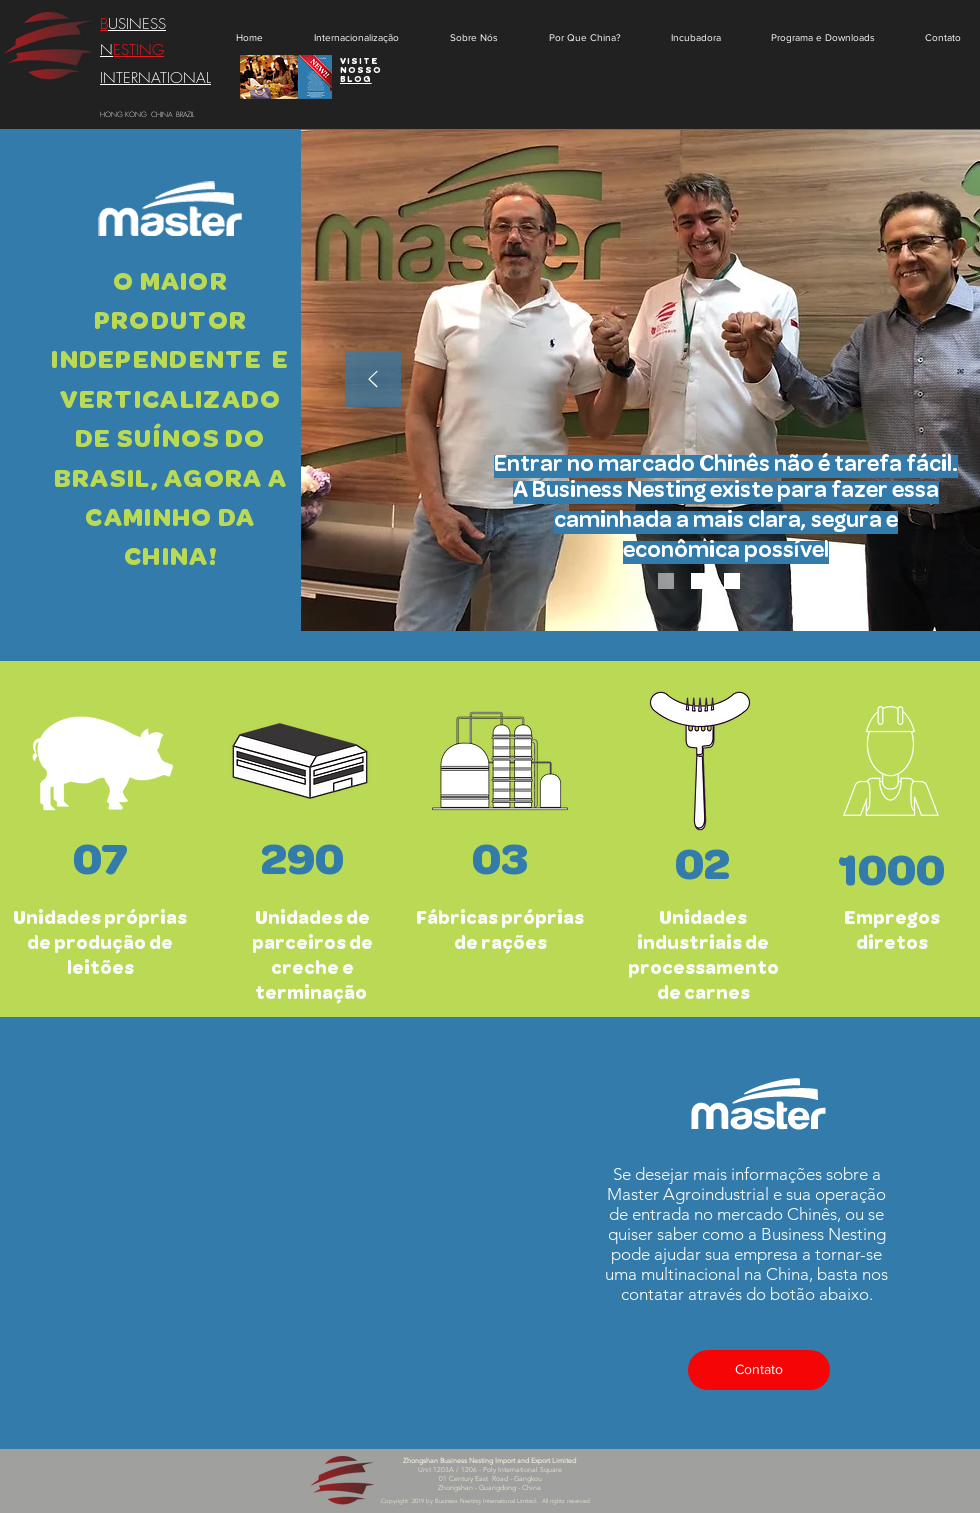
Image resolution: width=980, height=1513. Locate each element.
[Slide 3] (732, 581)
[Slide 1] (666, 581)
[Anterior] (373, 380)
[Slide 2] (699, 581)
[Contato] (759, 1370)
